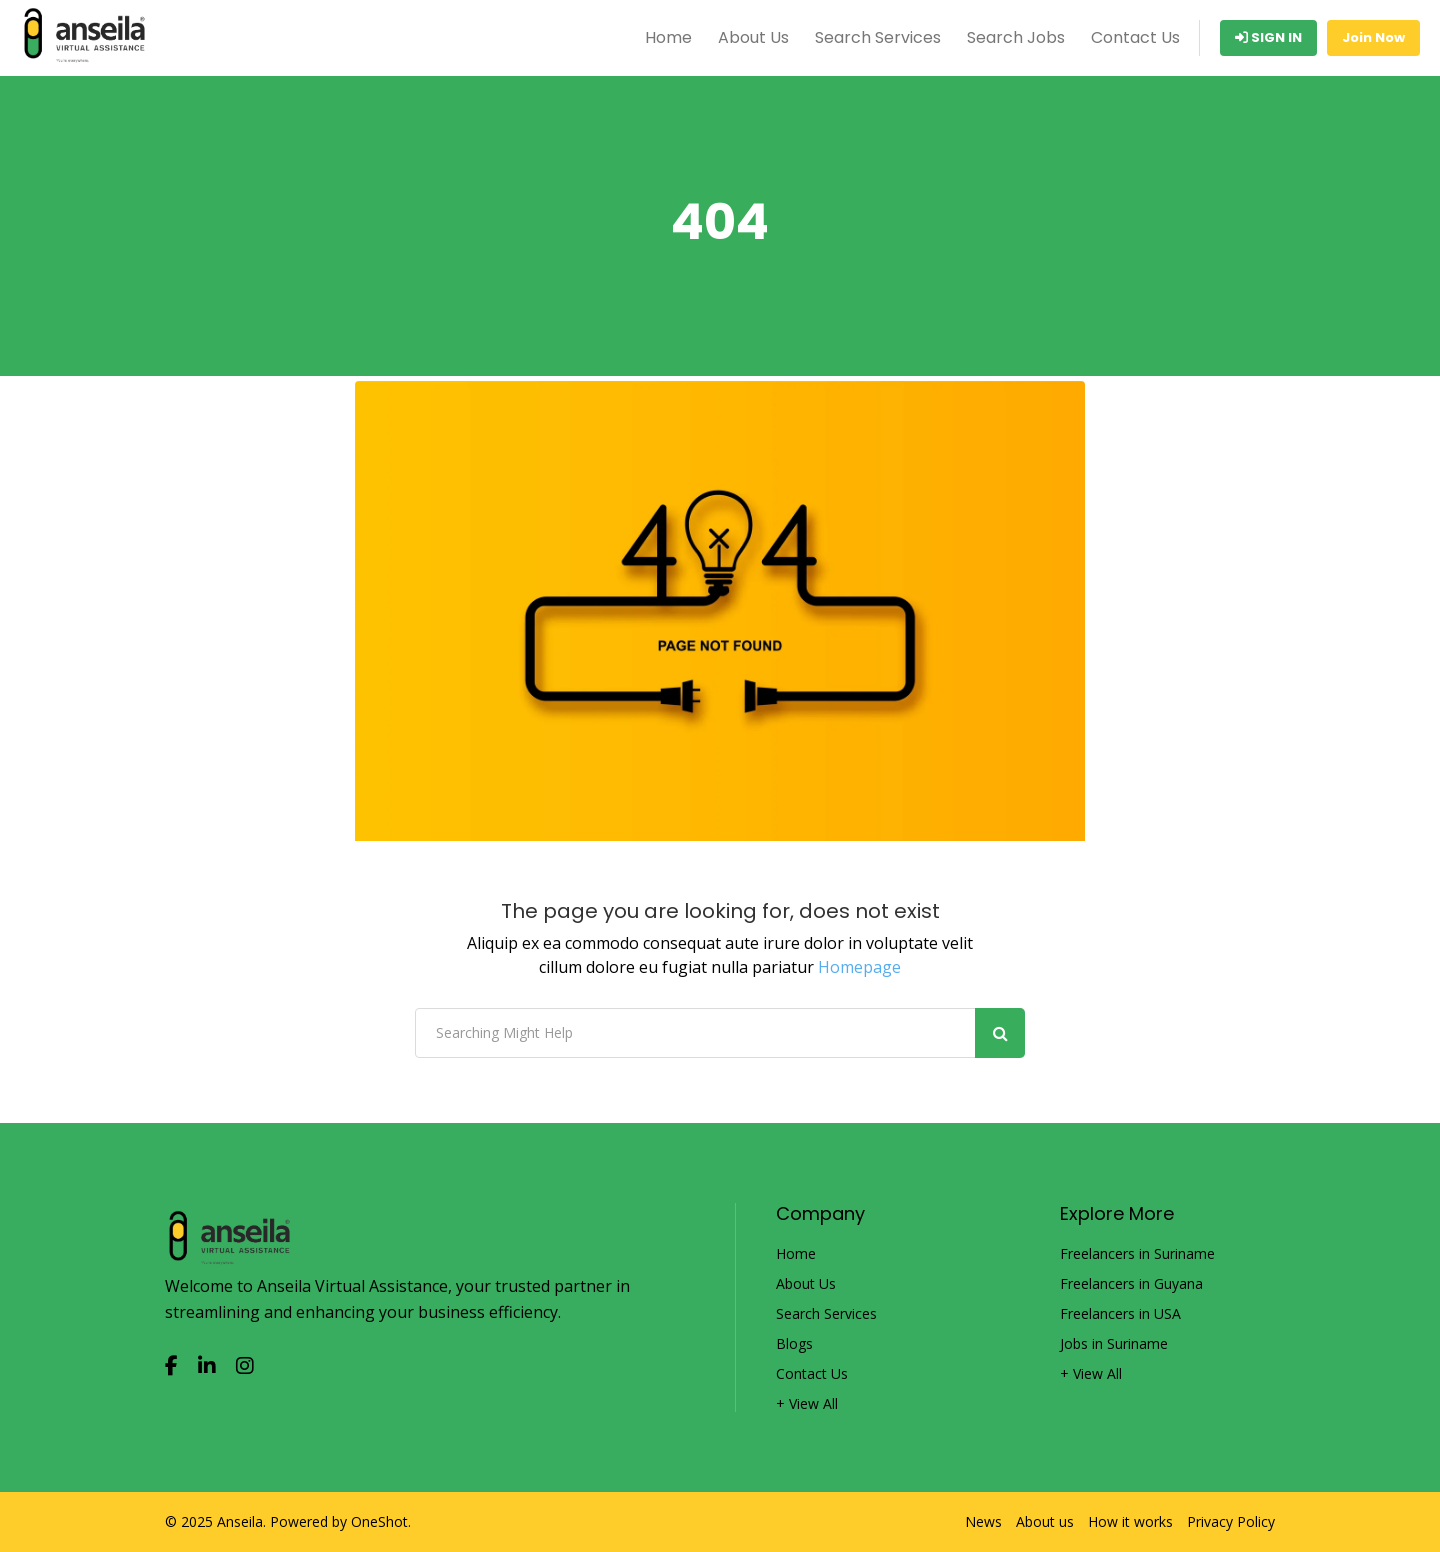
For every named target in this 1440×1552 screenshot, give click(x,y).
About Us (753, 37)
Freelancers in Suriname (1137, 1254)
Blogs (794, 1344)
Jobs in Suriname (1114, 1344)
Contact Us (1135, 37)
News (983, 1522)
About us (1045, 1522)
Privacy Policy (1231, 1522)
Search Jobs (1016, 37)
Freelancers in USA (1120, 1314)
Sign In (1268, 37)
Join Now (1373, 37)
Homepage (859, 967)
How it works (1130, 1522)
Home (668, 37)
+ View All (807, 1404)
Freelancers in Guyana (1131, 1284)
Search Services (878, 37)
